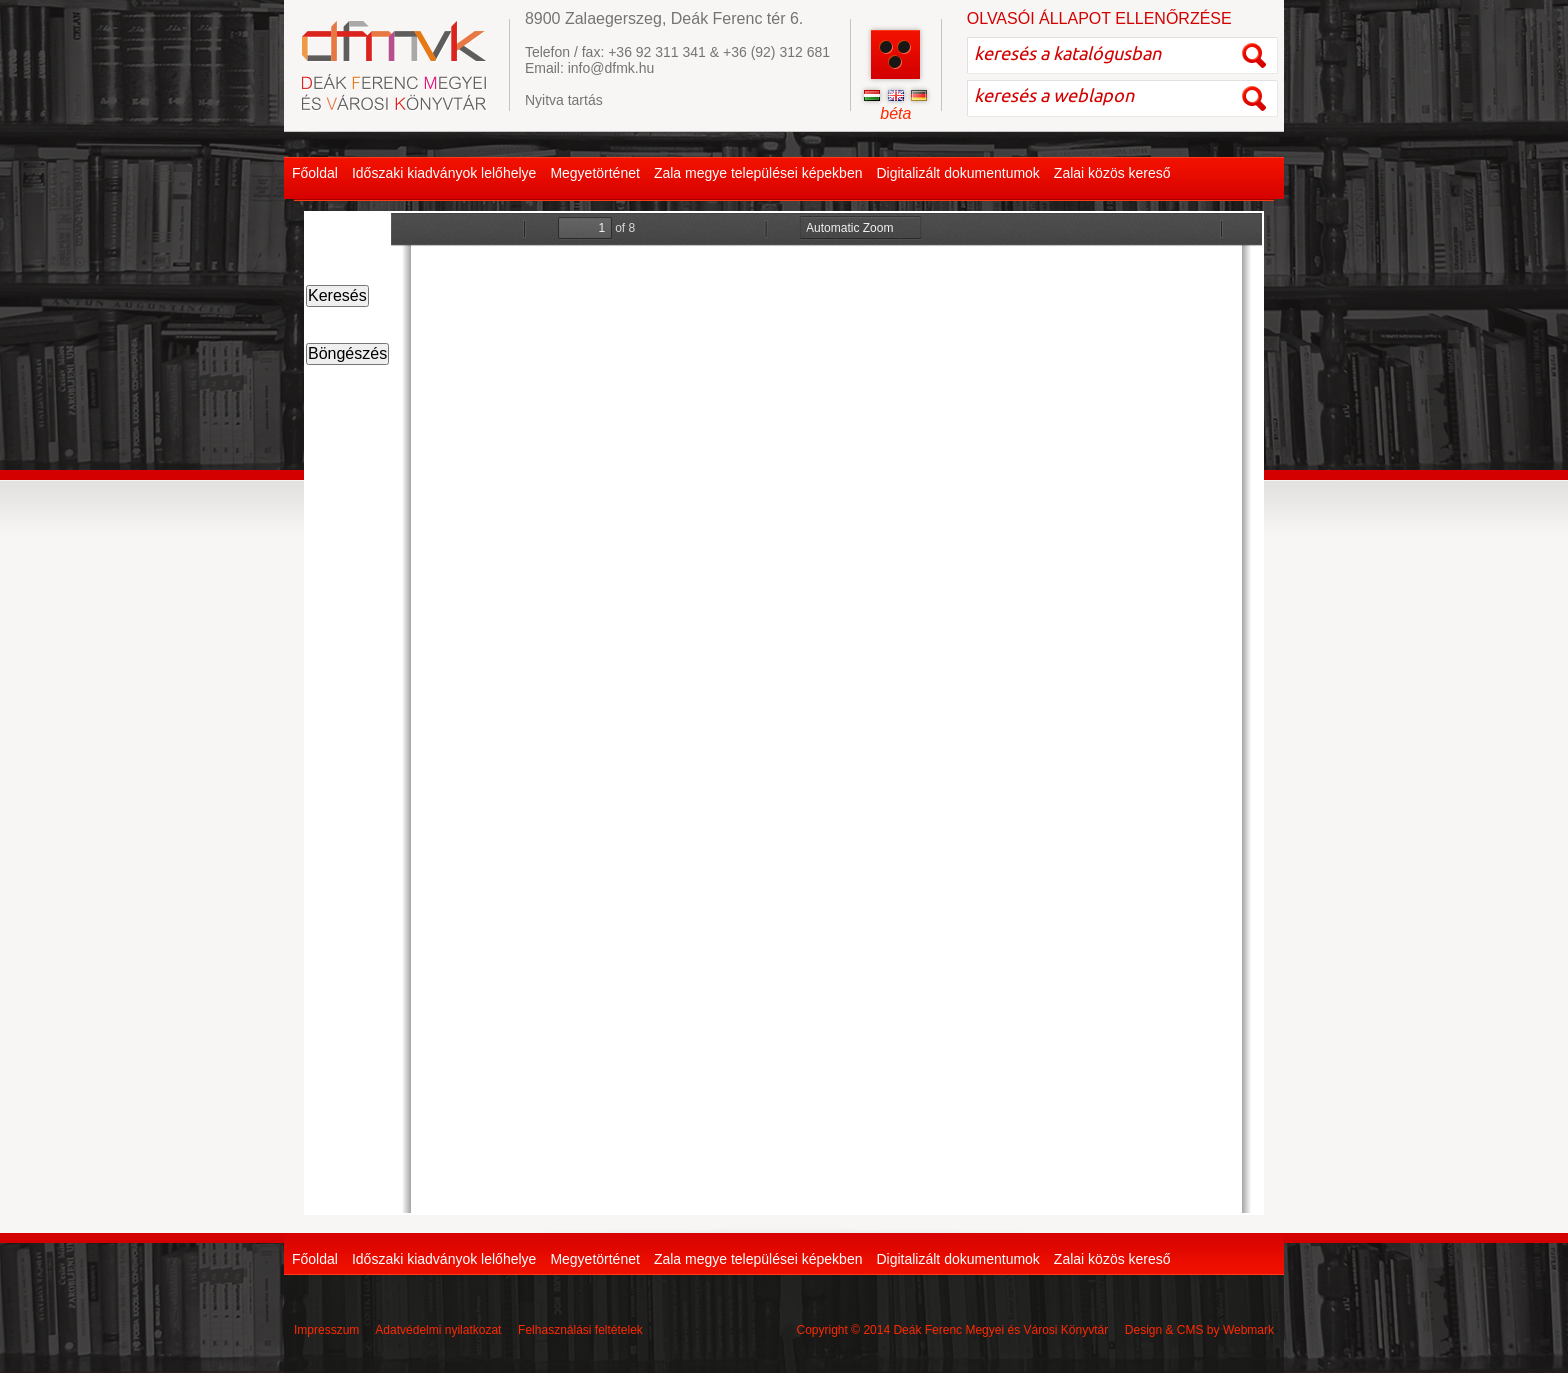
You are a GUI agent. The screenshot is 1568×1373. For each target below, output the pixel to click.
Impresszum (326, 1330)
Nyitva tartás (564, 100)
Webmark (1248, 1330)
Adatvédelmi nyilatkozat (438, 1330)
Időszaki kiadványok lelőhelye (444, 173)
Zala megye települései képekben (758, 173)
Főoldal (315, 173)
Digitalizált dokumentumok (957, 173)
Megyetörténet (595, 173)
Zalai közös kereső (1112, 173)
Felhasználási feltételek (580, 1330)
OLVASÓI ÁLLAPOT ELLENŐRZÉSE (1099, 18)
